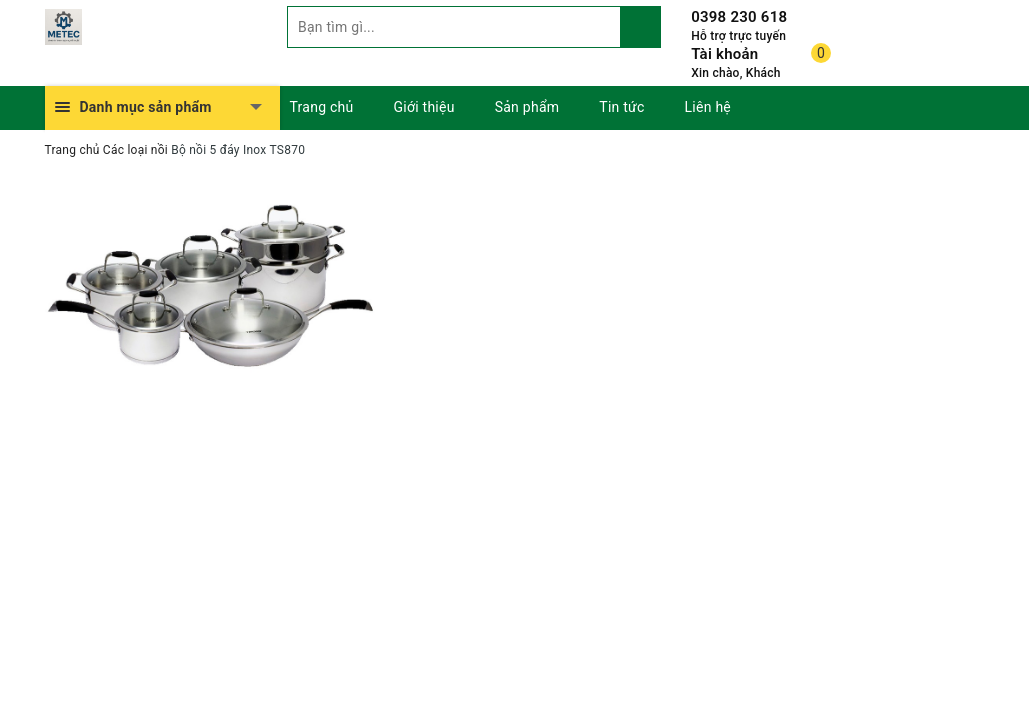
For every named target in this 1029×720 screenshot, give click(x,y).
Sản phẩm (527, 107)
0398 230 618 (739, 17)
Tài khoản (724, 54)
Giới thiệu (424, 107)
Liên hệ (708, 107)
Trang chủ (322, 107)
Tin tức (621, 107)
